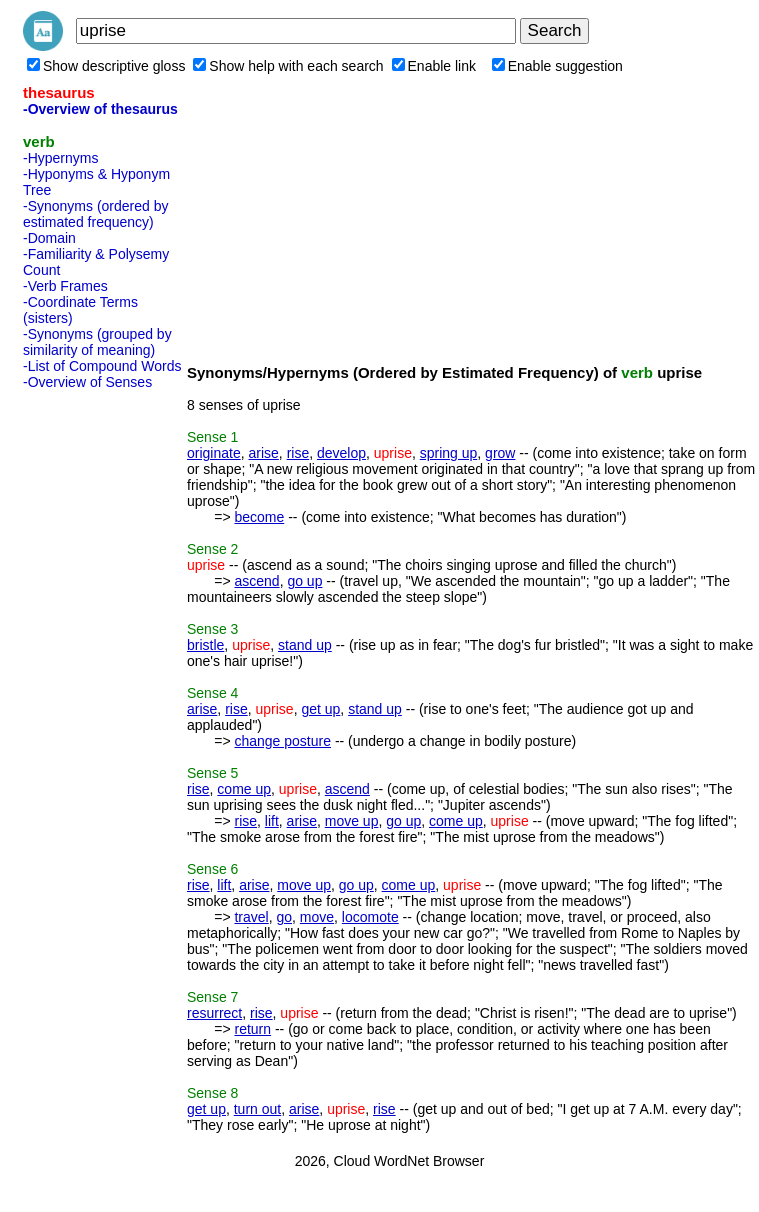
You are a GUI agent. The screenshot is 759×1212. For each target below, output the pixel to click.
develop (341, 453)
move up (352, 821)
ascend (256, 581)
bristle (205, 645)
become (259, 517)
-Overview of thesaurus (100, 109)
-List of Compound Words (102, 366)
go (284, 917)
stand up (305, 645)
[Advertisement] (103, 697)
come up (244, 789)
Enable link (434, 66)
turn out (257, 1109)
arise (263, 453)
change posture (282, 741)
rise (298, 453)
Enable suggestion (557, 66)
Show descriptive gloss (106, 66)
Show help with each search (288, 66)
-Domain (49, 238)
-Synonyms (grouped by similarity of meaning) (97, 342)
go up (304, 581)
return (252, 1029)
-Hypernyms (60, 158)
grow (500, 453)
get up (320, 709)
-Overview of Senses (87, 382)
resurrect (214, 1013)
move (317, 917)
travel (251, 917)
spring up (449, 453)
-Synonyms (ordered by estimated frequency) (96, 214)
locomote (370, 917)
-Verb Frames (65, 286)
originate (214, 453)
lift (272, 821)
